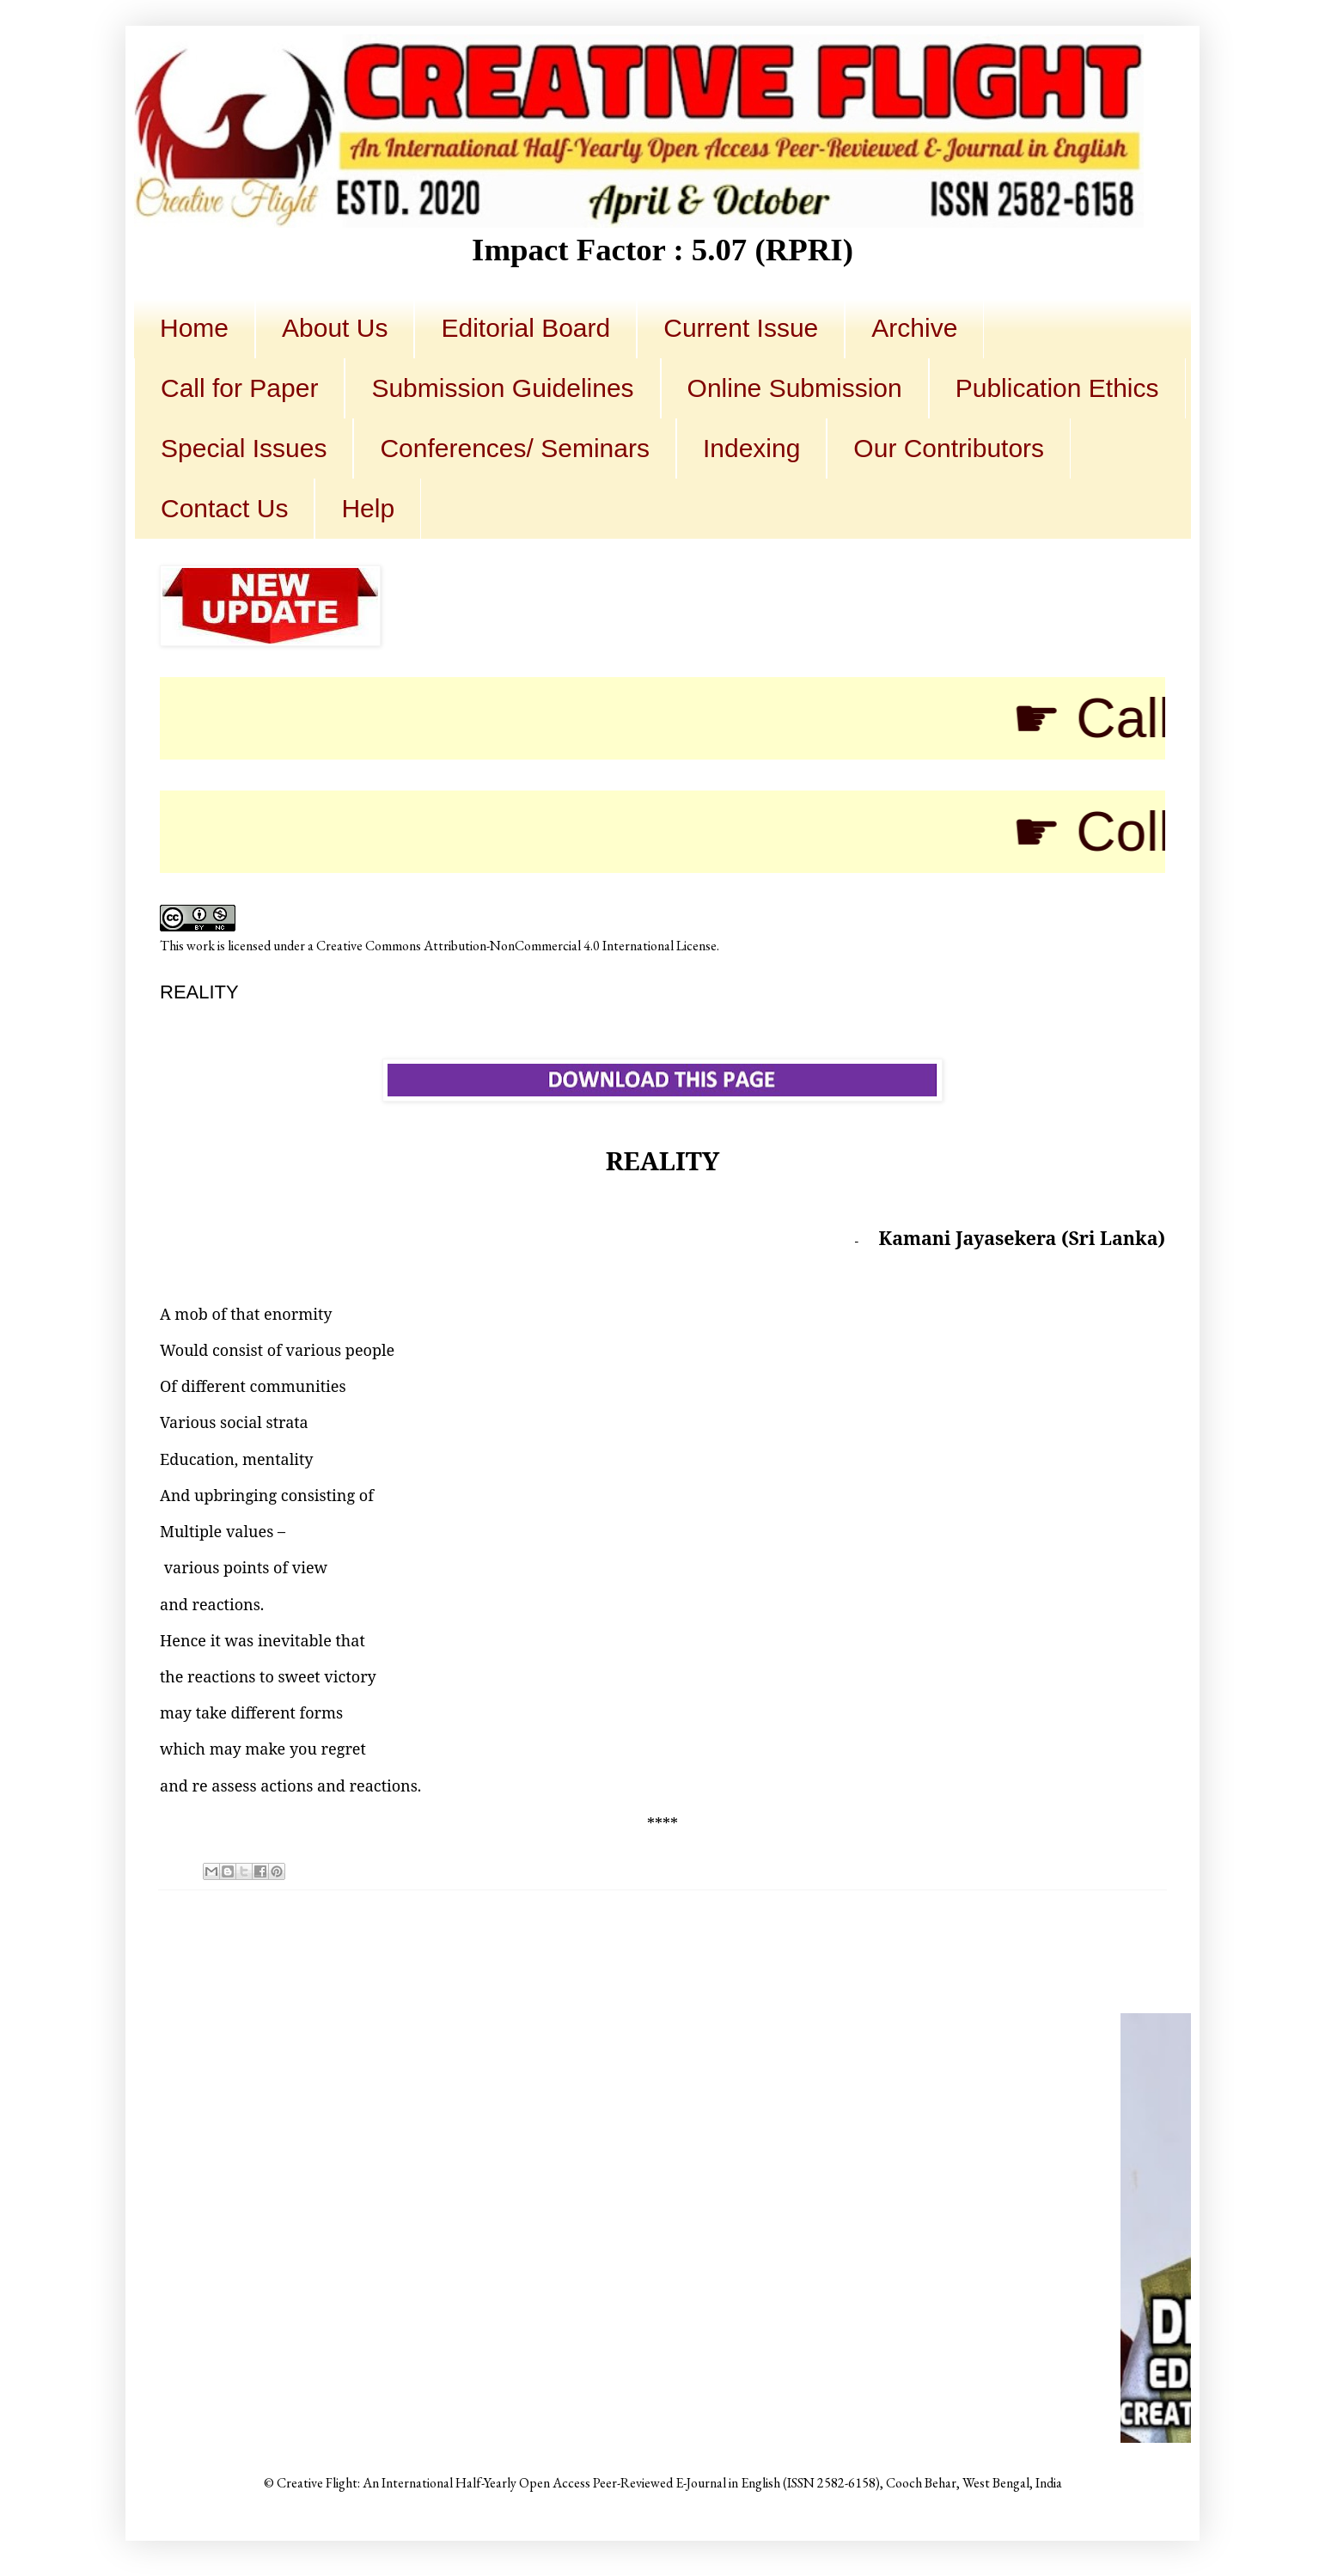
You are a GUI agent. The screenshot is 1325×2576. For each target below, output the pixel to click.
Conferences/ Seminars (514, 448)
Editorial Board (525, 328)
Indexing (751, 448)
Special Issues (244, 448)
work (200, 946)
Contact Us (224, 508)
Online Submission (794, 388)
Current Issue (740, 328)
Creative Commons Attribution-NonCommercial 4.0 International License (516, 946)
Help (367, 508)
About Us (335, 328)
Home (194, 328)
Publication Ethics (1057, 388)
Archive (914, 328)
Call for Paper (239, 388)
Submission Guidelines (502, 388)
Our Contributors (948, 448)
